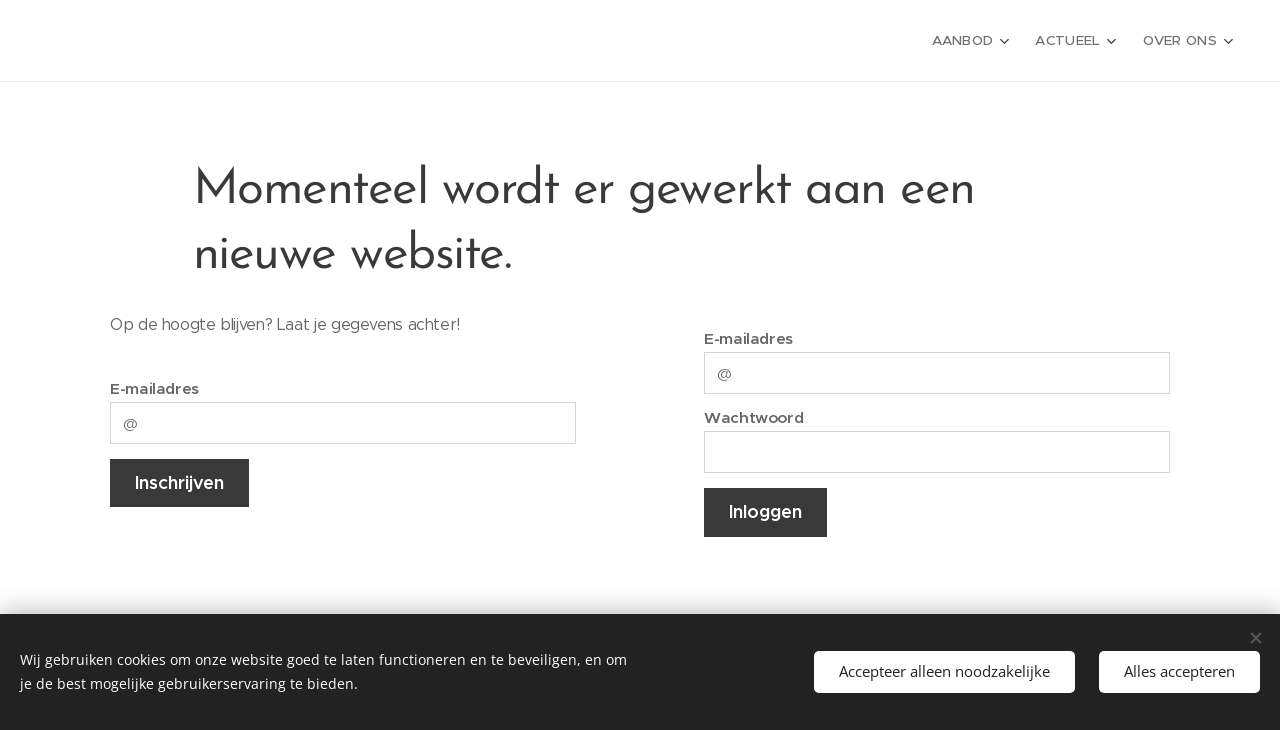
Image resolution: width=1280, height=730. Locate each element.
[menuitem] (978, 41)
